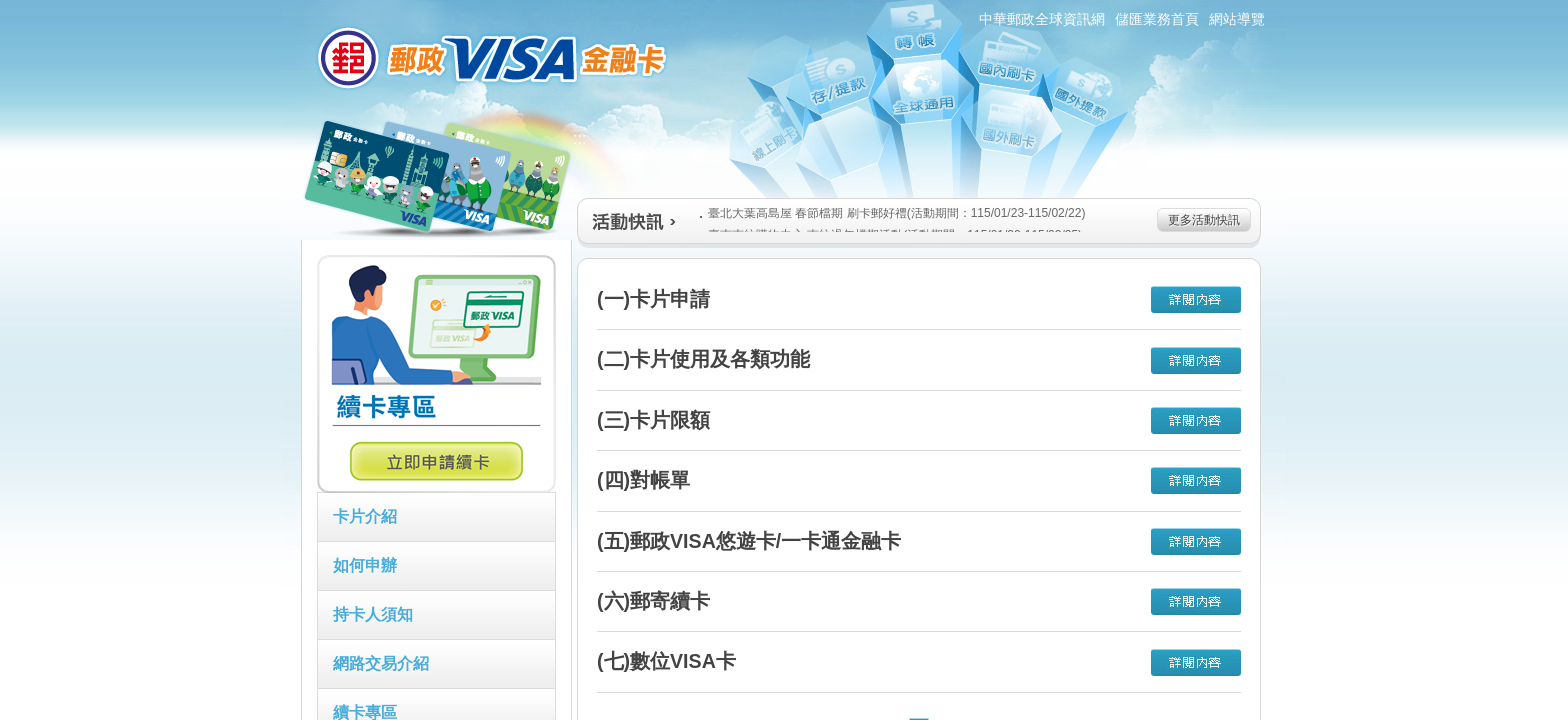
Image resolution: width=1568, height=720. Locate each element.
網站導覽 (1237, 19)
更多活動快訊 (1204, 220)
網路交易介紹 (381, 663)
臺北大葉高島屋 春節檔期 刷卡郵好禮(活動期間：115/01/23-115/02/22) (892, 213)
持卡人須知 (373, 614)
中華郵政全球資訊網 (1042, 19)
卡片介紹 (365, 516)
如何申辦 (365, 565)
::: (289, 8)
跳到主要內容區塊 (10, 10)
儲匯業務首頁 (1157, 19)
